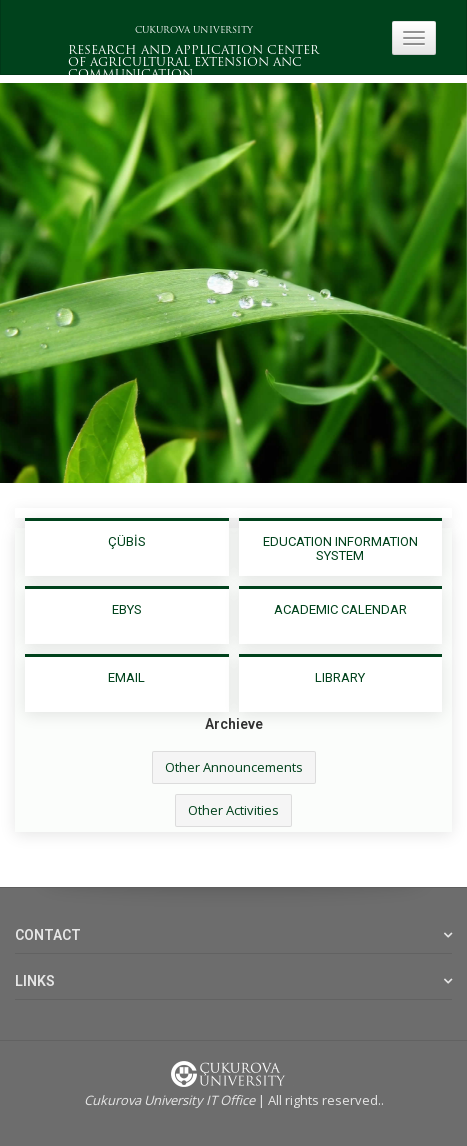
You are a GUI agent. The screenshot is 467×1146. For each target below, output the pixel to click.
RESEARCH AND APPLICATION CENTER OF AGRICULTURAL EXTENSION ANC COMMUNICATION (193, 63)
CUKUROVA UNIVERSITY (194, 30)
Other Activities (233, 810)
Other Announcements (234, 767)
